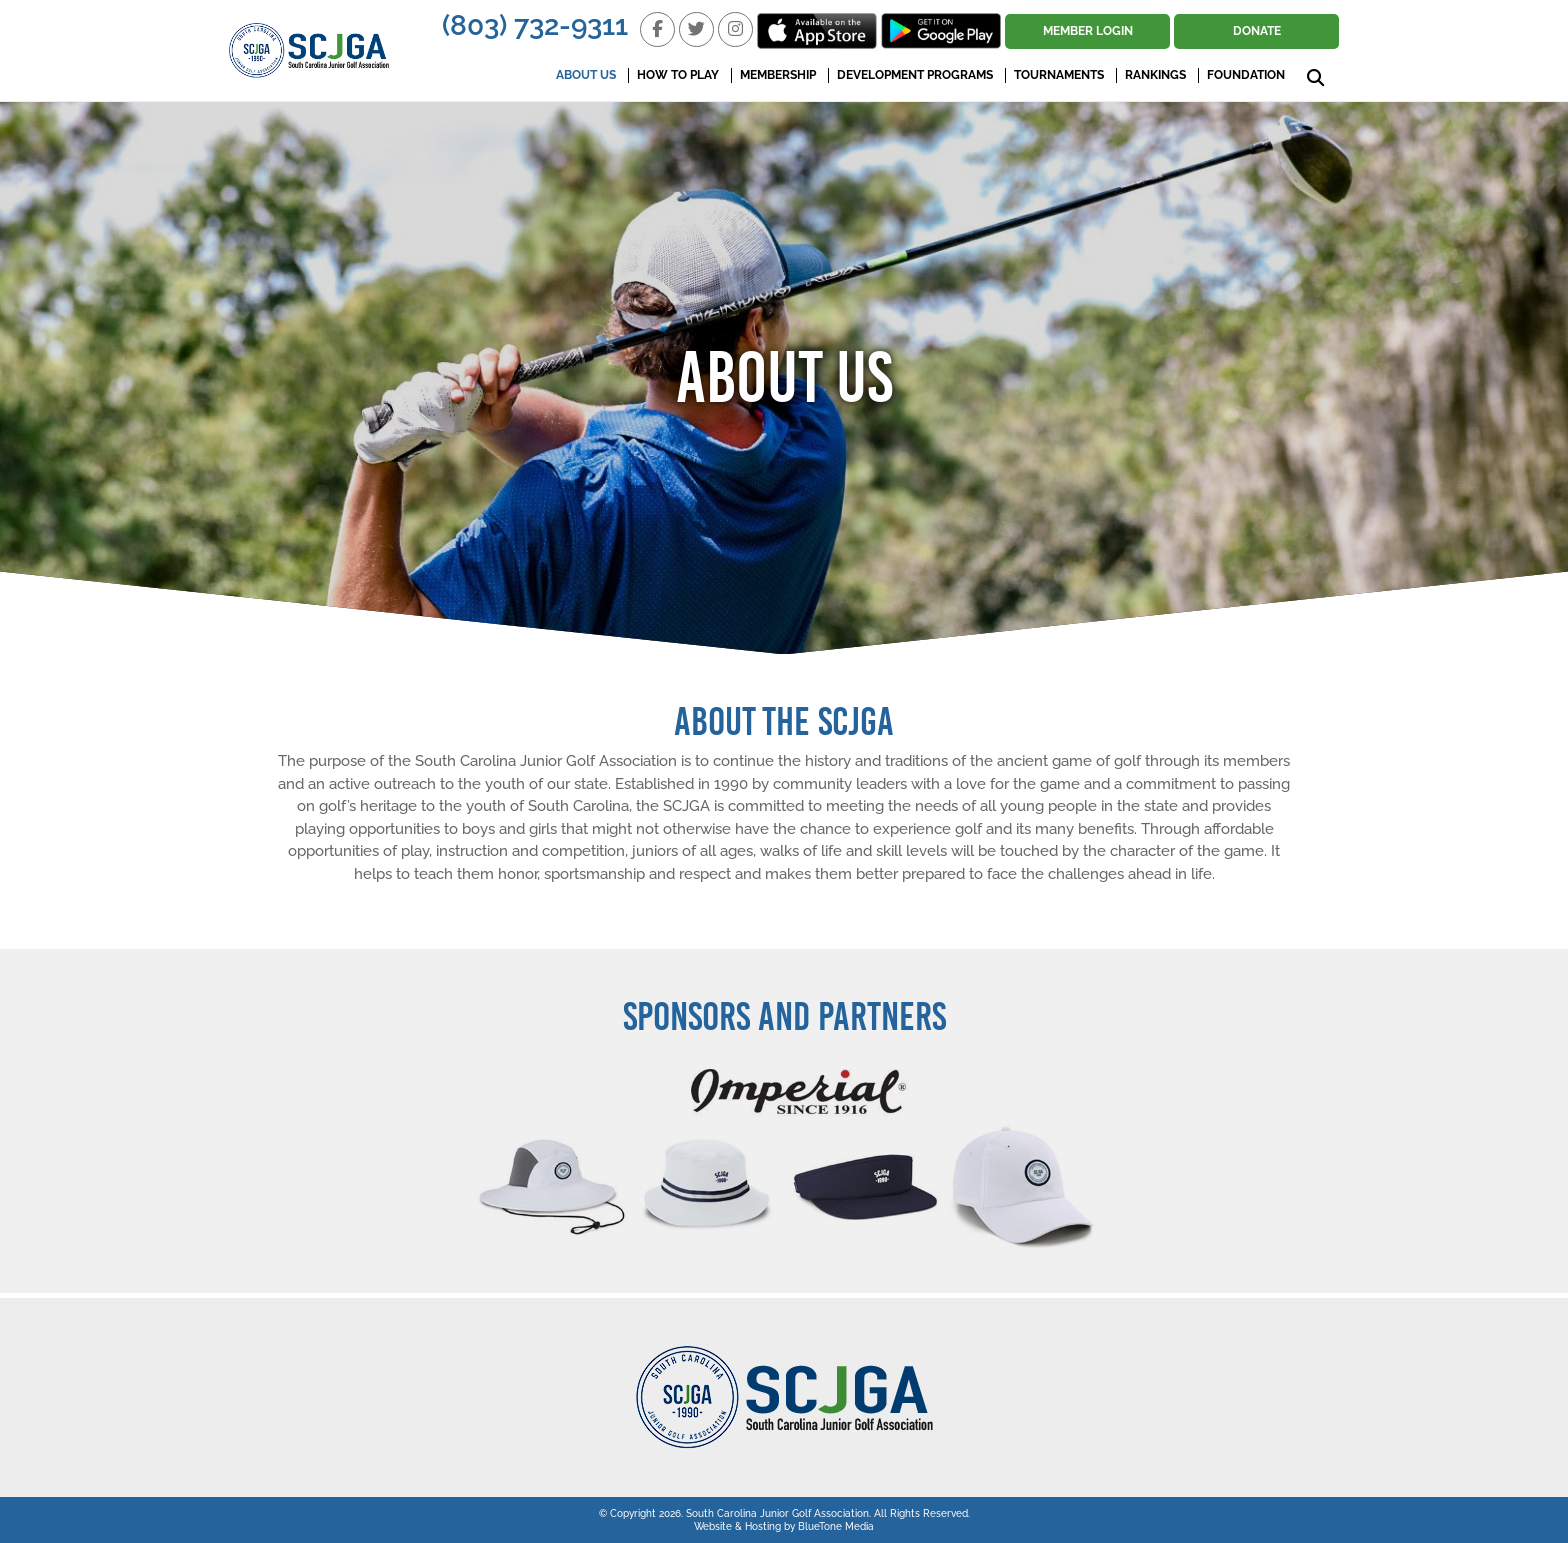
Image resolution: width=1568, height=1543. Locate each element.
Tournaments (1059, 75)
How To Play (678, 75)
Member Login (1088, 31)
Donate (1257, 31)
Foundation (1246, 75)
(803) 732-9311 (535, 25)
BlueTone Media (836, 1526)
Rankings (1155, 75)
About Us (586, 75)
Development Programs (915, 75)
